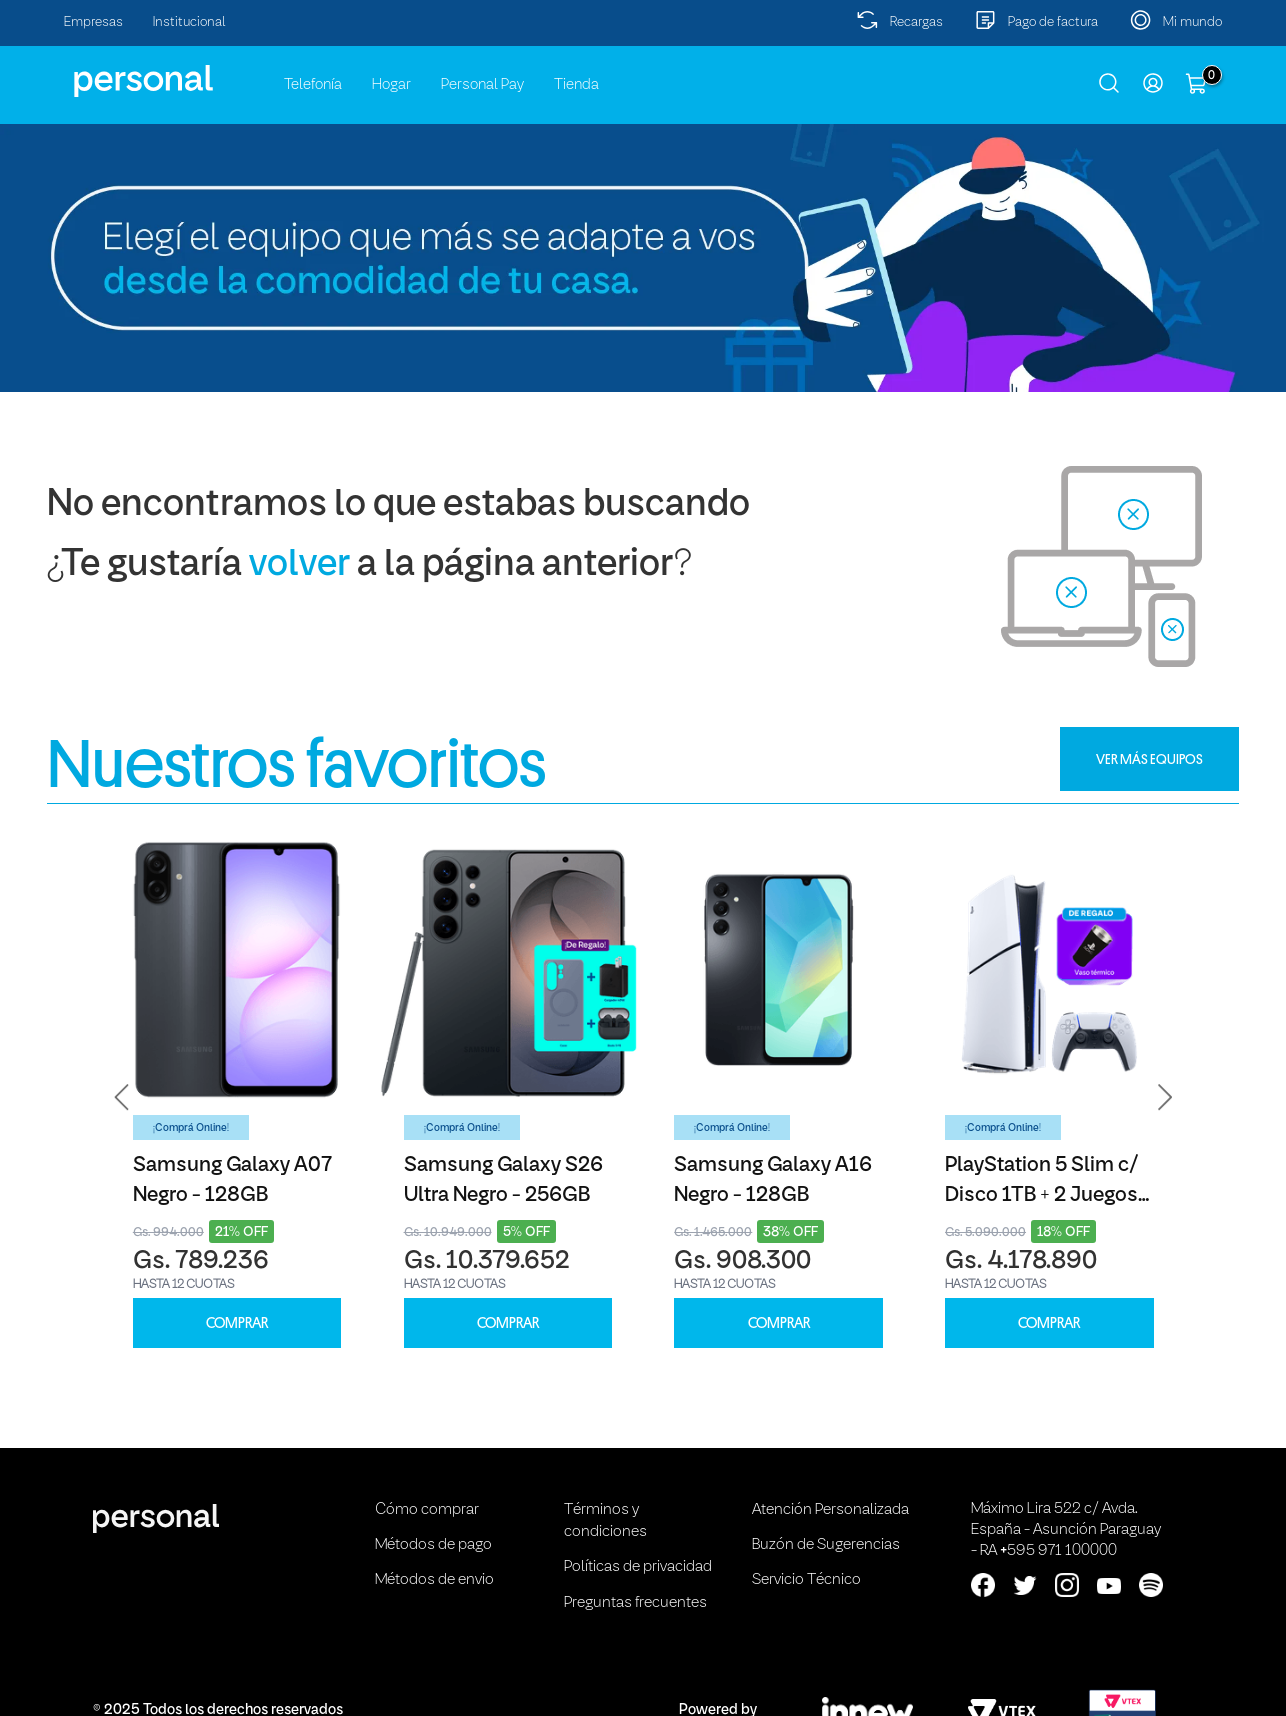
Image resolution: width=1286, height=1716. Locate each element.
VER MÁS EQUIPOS (1149, 759)
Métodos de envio (434, 1580)
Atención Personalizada (830, 1510)
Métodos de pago (433, 1545)
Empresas (93, 22)
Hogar (391, 85)
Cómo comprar (427, 1510)
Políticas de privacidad (638, 1567)
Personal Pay (482, 85)
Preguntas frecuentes (635, 1603)
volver (299, 565)
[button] (122, 1097)
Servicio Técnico (806, 1580)
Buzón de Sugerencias (826, 1545)
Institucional (189, 22)
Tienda (576, 85)
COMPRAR (237, 1323)
